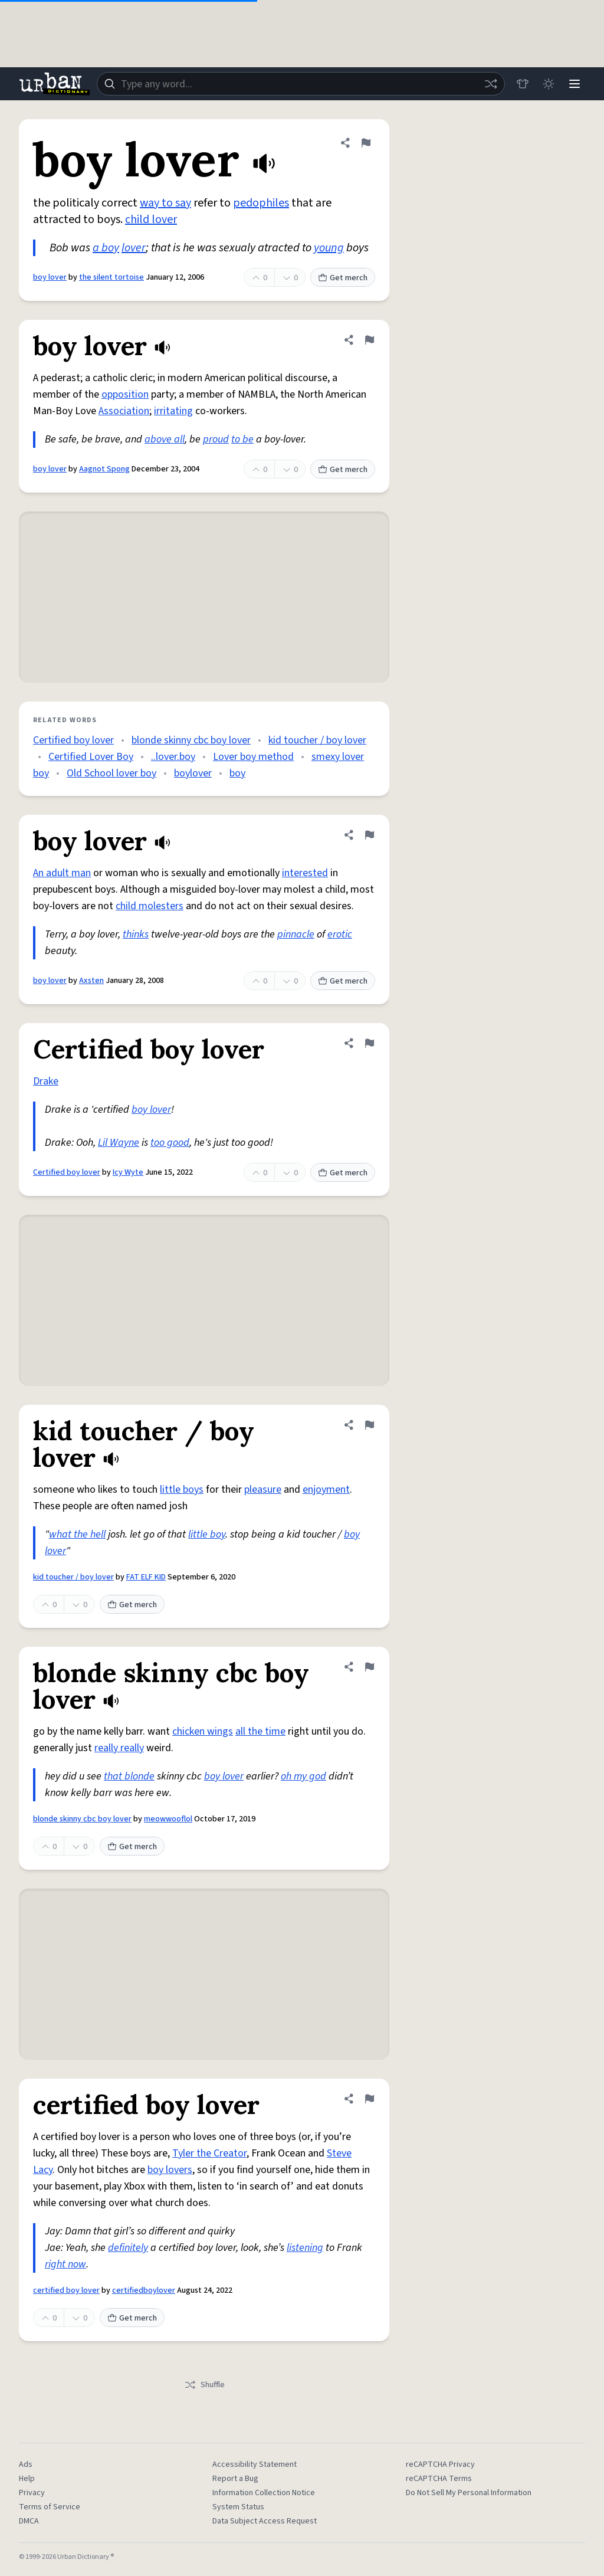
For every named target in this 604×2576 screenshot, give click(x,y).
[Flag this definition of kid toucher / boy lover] (369, 1424)
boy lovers (169, 2169)
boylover (193, 773)
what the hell (77, 1534)
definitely (128, 2247)
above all (165, 439)
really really (119, 1748)
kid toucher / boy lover (317, 740)
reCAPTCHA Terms (439, 2479)
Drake (45, 1081)
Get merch (342, 278)
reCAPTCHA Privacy (440, 2464)
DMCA (29, 2521)
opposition (125, 394)
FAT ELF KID (146, 1577)
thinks (136, 934)
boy (237, 773)
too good (169, 1142)
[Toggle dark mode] (548, 83)
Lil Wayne (118, 1142)
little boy (206, 1534)
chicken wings (202, 1731)
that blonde (129, 1776)
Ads (25, 2464)
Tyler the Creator (209, 2153)
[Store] (522, 83)
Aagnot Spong (104, 469)
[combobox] (301, 84)
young (329, 248)
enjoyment (326, 1489)
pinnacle (295, 934)
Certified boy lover (73, 740)
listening (305, 2247)
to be (242, 439)
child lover (151, 219)
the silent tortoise (111, 277)
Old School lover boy (111, 773)
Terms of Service (49, 2507)
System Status (238, 2507)
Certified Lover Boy (90, 756)
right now (65, 2264)
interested (305, 873)
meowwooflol (168, 1819)
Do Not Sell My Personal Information (468, 2493)
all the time (260, 1731)
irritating (173, 411)
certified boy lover (66, 2290)
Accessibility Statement (254, 2464)
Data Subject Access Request (264, 2521)
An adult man (62, 873)
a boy (106, 248)
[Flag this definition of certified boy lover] (369, 2098)
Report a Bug (235, 2479)
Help (27, 2479)
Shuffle (204, 2385)
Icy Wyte (128, 1172)
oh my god (303, 1776)
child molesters (149, 906)
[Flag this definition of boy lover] (365, 142)
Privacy (32, 2493)
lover (134, 248)
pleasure (262, 1489)
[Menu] (574, 83)
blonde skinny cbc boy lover (191, 740)
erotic (339, 934)
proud (216, 439)
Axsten (91, 981)
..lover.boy (173, 756)
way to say (165, 203)
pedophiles (261, 203)
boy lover (50, 277)
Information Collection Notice (263, 2493)
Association (124, 411)
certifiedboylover (143, 2290)
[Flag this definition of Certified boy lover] (369, 1043)
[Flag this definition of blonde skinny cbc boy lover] (369, 1666)
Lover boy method (253, 756)
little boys (181, 1489)
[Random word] (491, 84)
